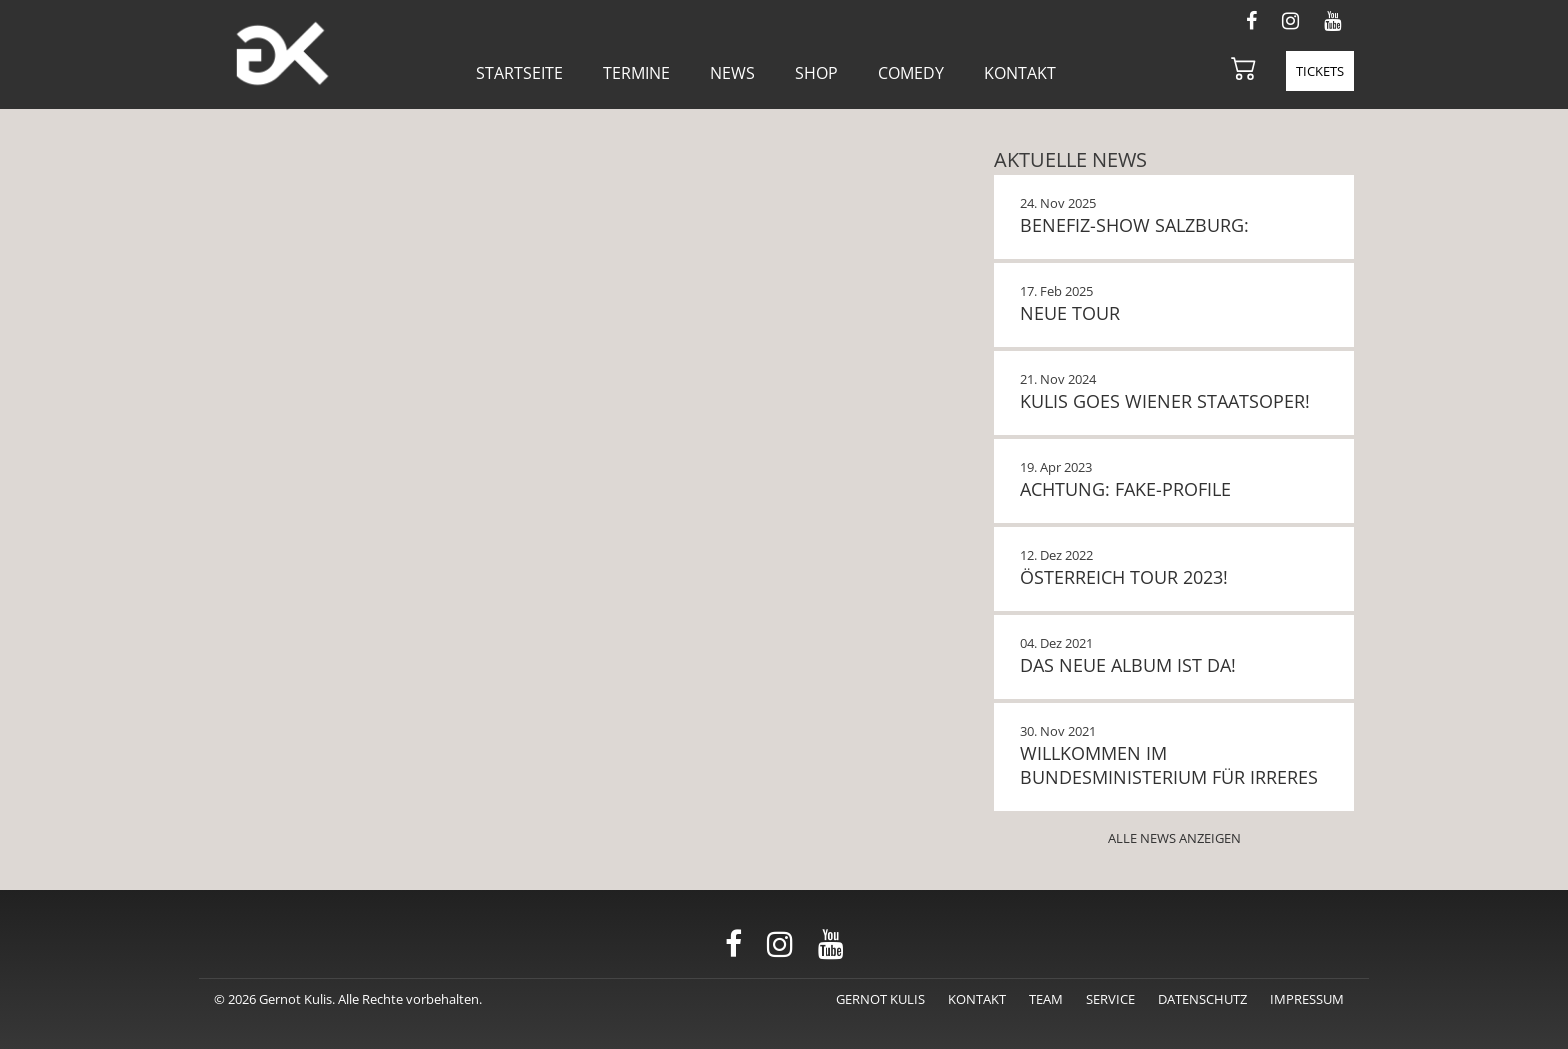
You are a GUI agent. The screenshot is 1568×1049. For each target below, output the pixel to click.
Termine (636, 73)
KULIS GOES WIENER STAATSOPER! (1165, 401)
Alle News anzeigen (1174, 838)
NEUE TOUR (1070, 313)
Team (1046, 999)
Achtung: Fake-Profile (1125, 489)
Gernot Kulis (880, 999)
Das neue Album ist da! (1128, 665)
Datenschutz (1202, 999)
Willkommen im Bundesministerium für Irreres (1169, 765)
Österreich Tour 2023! (1124, 577)
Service (1110, 999)
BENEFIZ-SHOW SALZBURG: (1134, 225)
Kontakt (1020, 73)
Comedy (911, 73)
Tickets (1320, 71)
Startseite (519, 73)
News (732, 73)
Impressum (1307, 999)
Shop (816, 73)
